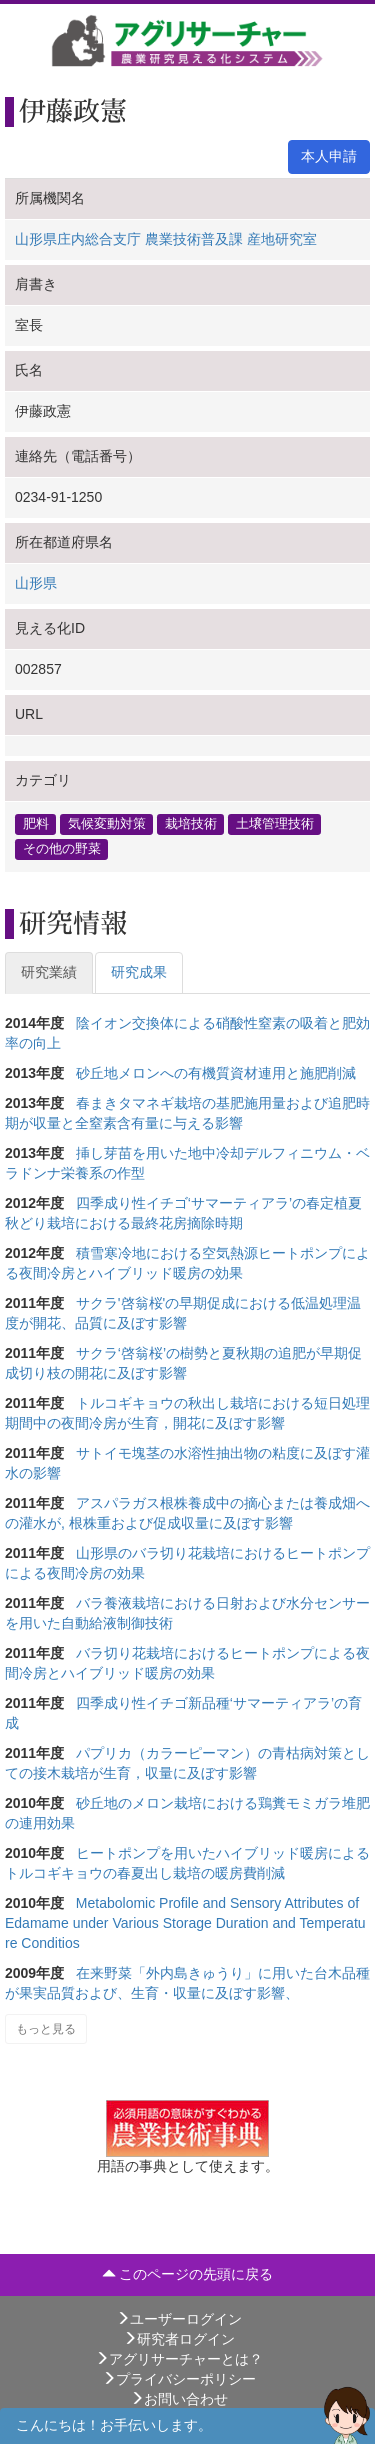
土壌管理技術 (275, 824)
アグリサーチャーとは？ (179, 2359)
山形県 (36, 583)
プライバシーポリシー (179, 2379)
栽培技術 (191, 824)
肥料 (36, 824)
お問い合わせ (179, 2399)
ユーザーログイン (179, 2319)
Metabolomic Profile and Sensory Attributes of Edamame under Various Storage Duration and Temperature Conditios (185, 1923)
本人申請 (329, 156)
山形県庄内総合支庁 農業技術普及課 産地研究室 (166, 239)
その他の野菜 (62, 849)
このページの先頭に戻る (188, 2274)
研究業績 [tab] (49, 972)
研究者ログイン (179, 2339)
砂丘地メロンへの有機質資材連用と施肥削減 (216, 1073)
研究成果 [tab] (139, 972)
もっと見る (46, 2029)
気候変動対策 (107, 824)
